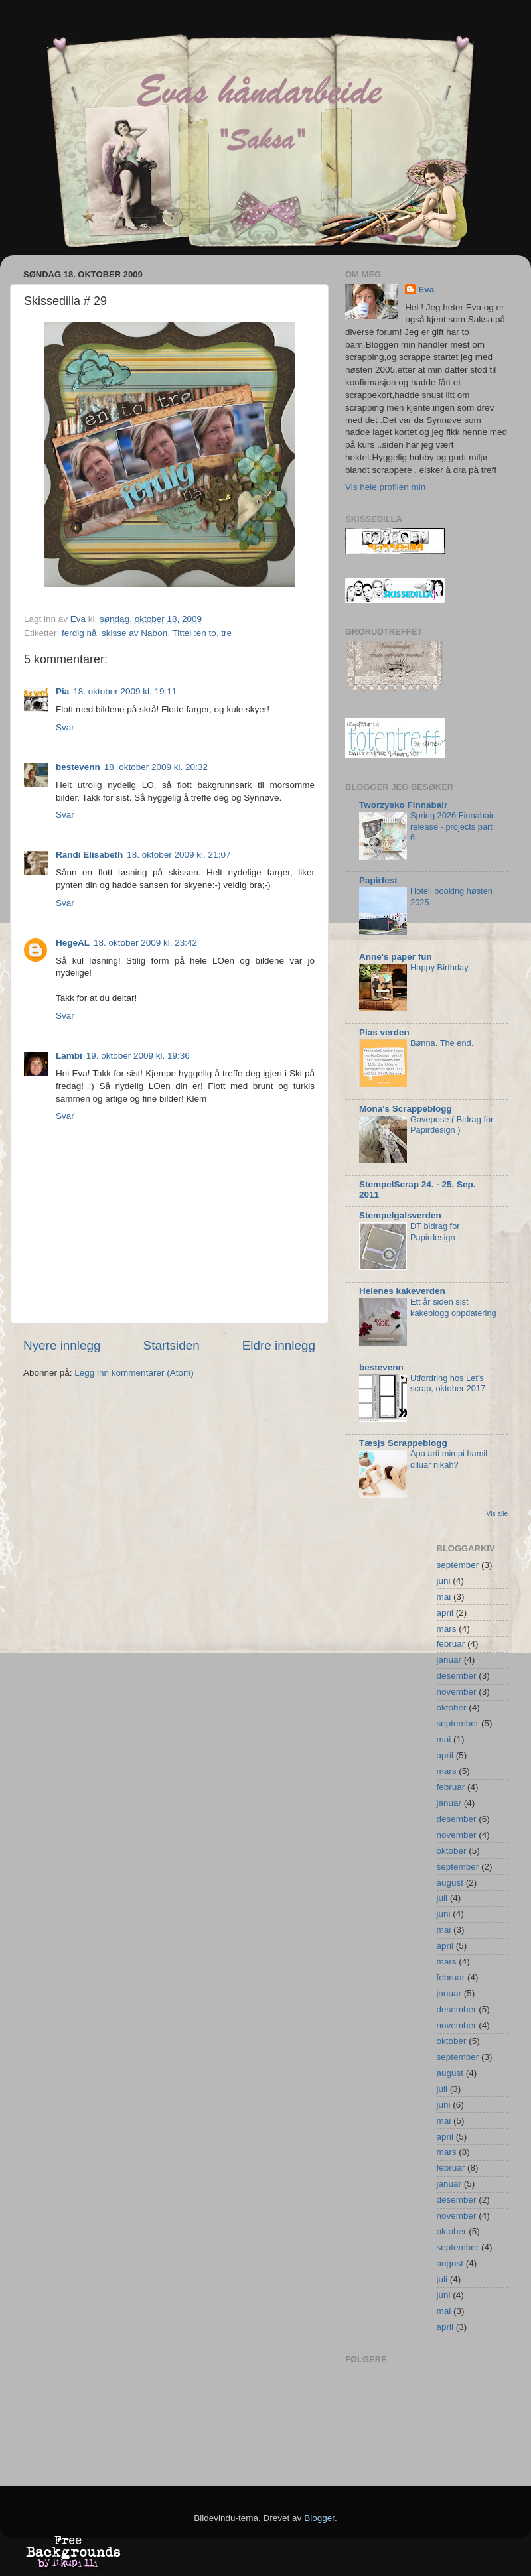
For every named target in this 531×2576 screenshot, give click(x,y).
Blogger (319, 2518)
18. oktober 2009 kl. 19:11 (125, 691)
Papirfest (378, 880)
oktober (452, 1707)
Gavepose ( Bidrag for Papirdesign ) (451, 1124)
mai (444, 1597)
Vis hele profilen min (385, 487)
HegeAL (73, 943)
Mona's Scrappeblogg (405, 1109)
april (445, 1613)
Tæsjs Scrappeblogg (403, 1443)
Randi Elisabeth (89, 855)
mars (447, 1629)
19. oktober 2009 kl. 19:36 (138, 1056)
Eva (426, 289)
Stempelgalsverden (400, 1215)
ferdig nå (79, 633)
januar (449, 1660)
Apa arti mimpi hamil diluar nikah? (448, 1459)
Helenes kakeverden (402, 1291)
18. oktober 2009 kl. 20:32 (156, 767)
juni (444, 1581)
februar (451, 1644)
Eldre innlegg (278, 1345)
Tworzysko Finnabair (403, 805)
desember (457, 1676)
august (450, 1883)
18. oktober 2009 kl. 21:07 (178, 855)
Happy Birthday (439, 967)
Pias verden (384, 1032)
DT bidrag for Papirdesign (435, 1231)
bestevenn (78, 767)
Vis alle (497, 1513)
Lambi (69, 1056)
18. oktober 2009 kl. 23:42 (145, 943)
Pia (62, 691)
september (458, 1565)
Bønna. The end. (441, 1043)
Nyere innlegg (62, 1345)
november (457, 1692)
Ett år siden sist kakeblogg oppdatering (453, 1307)
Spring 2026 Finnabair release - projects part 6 (452, 826)
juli (442, 1898)
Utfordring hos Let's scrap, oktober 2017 (447, 1383)
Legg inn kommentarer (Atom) (133, 1373)
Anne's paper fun (395, 957)
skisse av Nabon (134, 633)
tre (226, 633)
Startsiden (171, 1345)
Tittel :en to (194, 633)
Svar (65, 727)
